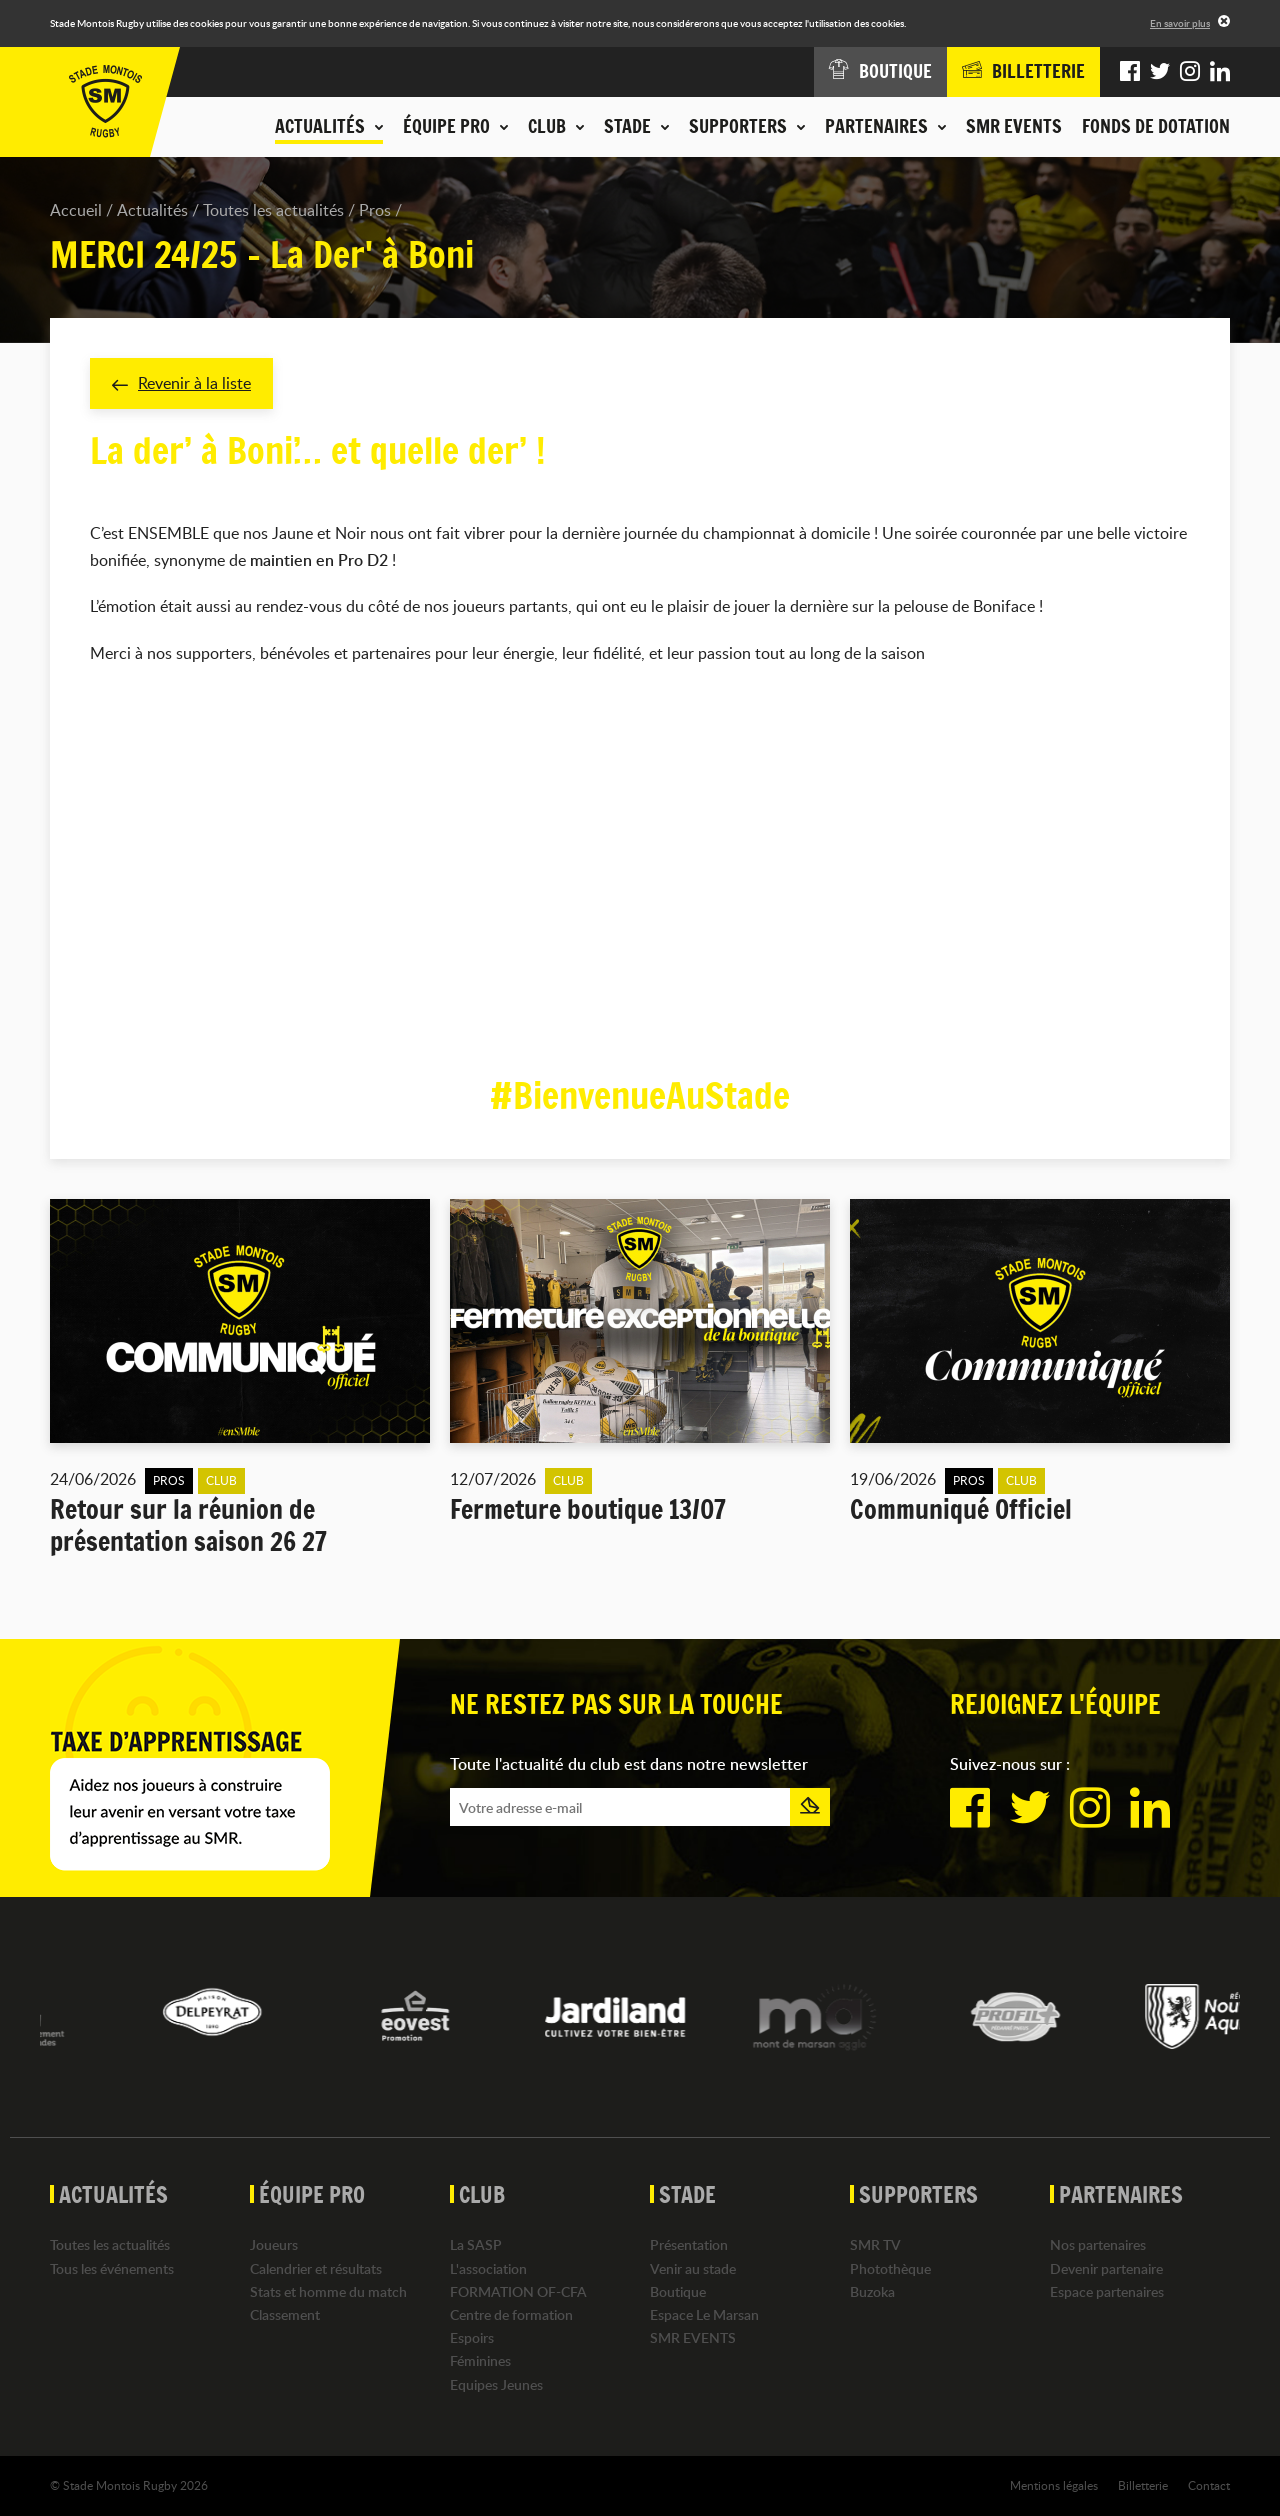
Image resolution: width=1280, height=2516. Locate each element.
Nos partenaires (1098, 2244)
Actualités (152, 210)
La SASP (476, 2244)
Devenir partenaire (1106, 2268)
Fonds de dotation (1156, 126)
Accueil (76, 210)
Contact (1209, 2485)
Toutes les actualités (273, 210)
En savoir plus (1180, 23)
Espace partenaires (1107, 2291)
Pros (375, 210)
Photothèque (890, 2268)
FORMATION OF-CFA (518, 2291)
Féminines (480, 2360)
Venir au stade (693, 2268)
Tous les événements (112, 2268)
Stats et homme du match (328, 2291)
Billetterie (1143, 2485)
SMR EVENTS (1014, 126)
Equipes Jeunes (496, 2384)
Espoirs (472, 2337)
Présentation (689, 2244)
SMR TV (875, 2244)
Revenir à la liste (181, 383)
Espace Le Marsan (704, 2314)
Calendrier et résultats (316, 2268)
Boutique (678, 2291)
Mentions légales (1054, 2485)
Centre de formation (511, 2314)
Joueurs (274, 2244)
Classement (285, 2314)
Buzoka (872, 2291)
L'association (488, 2268)
